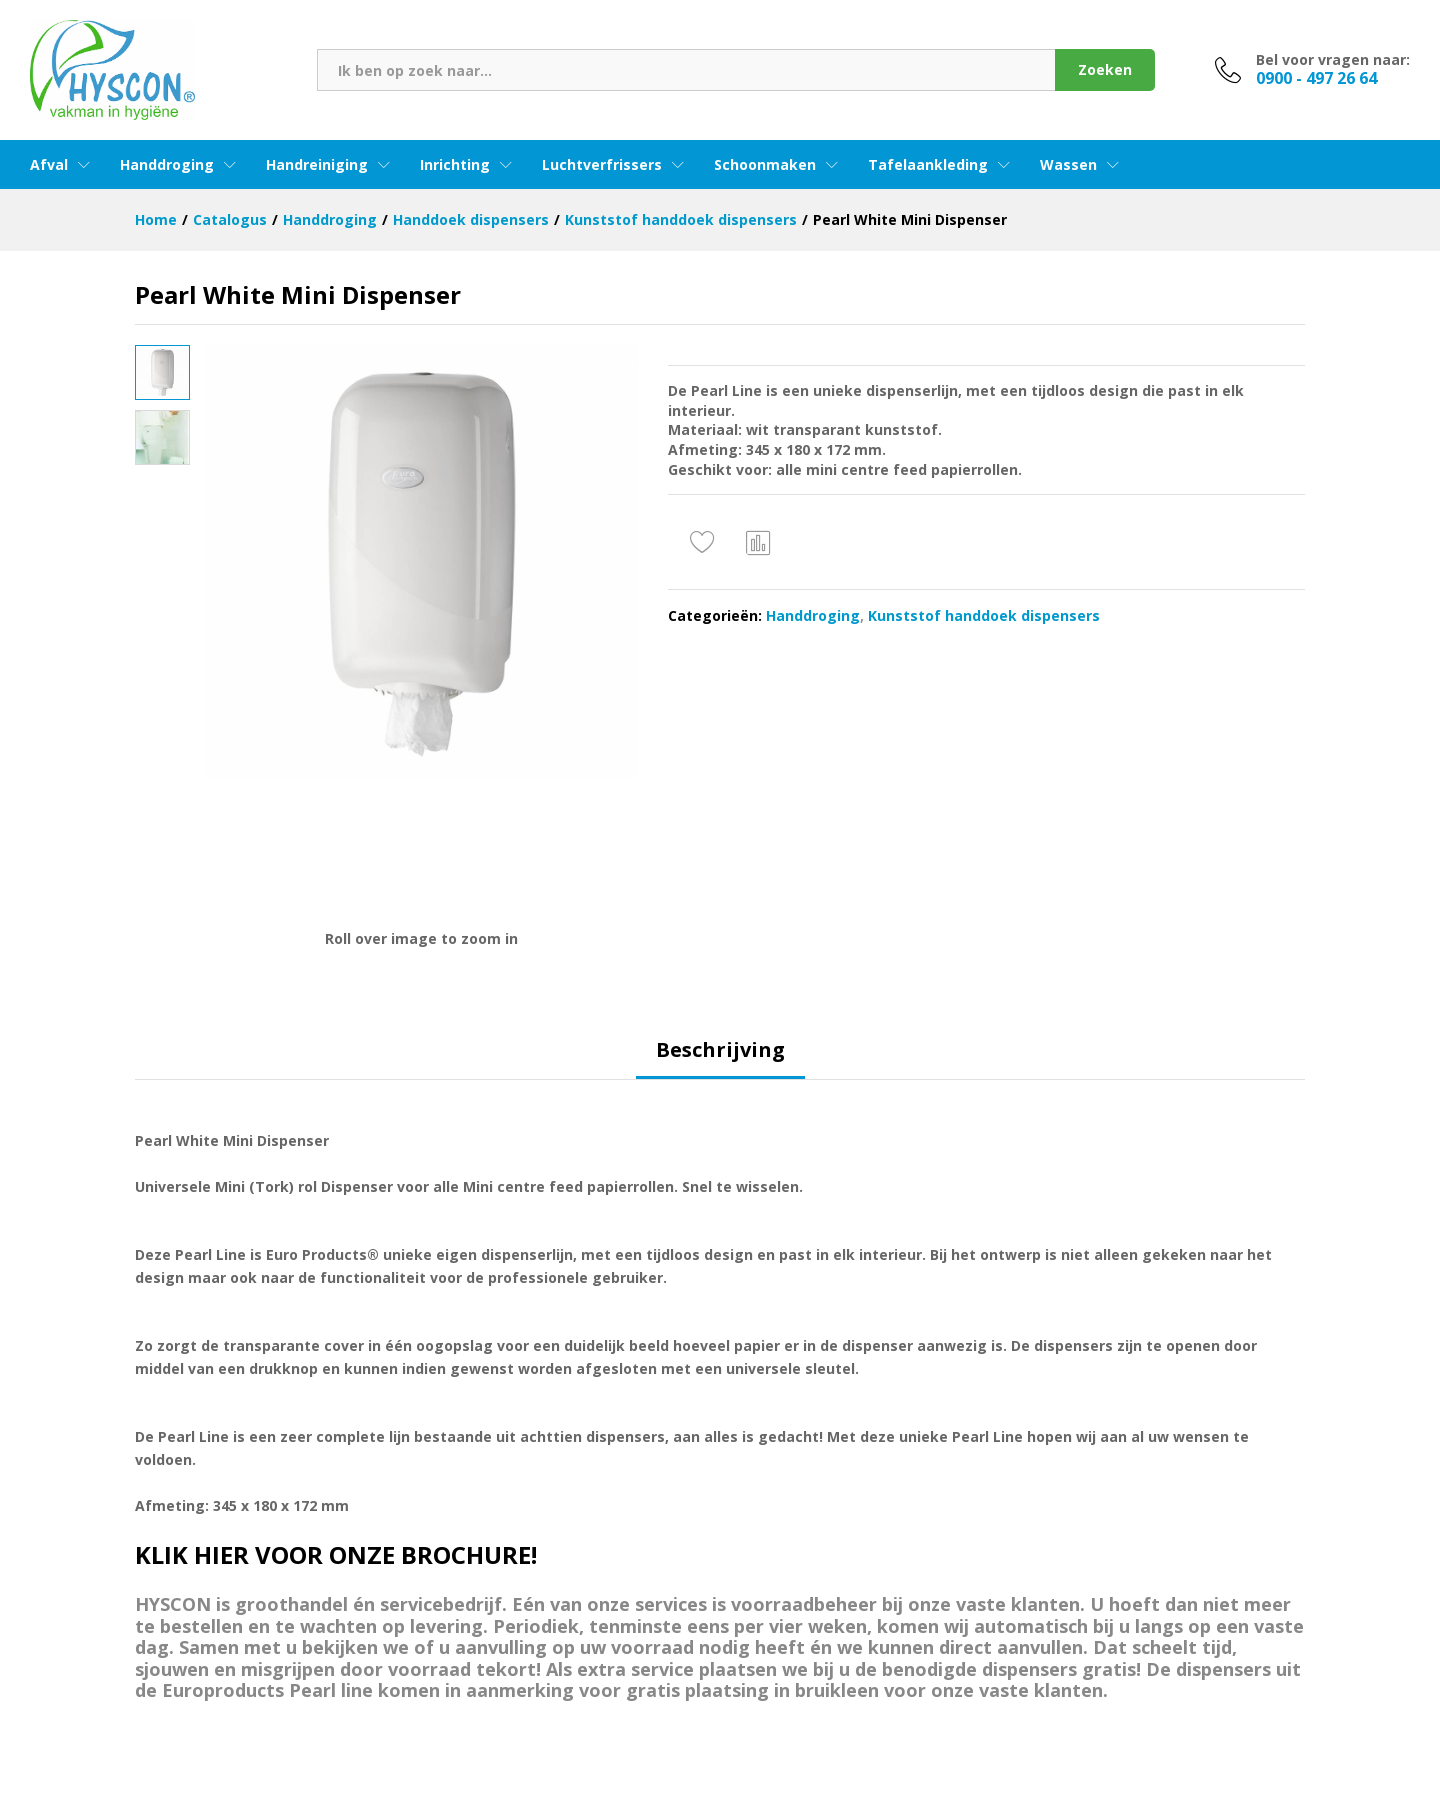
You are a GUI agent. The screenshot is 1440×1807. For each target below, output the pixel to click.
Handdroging (813, 615)
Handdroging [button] (167, 165)
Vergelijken (759, 542)
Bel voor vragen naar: (1333, 60)
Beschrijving (720, 1050)
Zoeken (1105, 69)
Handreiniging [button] (317, 165)
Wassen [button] (1068, 165)
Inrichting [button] (455, 165)
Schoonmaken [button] (765, 165)
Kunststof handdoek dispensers (984, 615)
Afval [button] (49, 165)
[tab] (720, 1059)
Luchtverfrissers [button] (602, 165)
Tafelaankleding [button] (928, 165)
